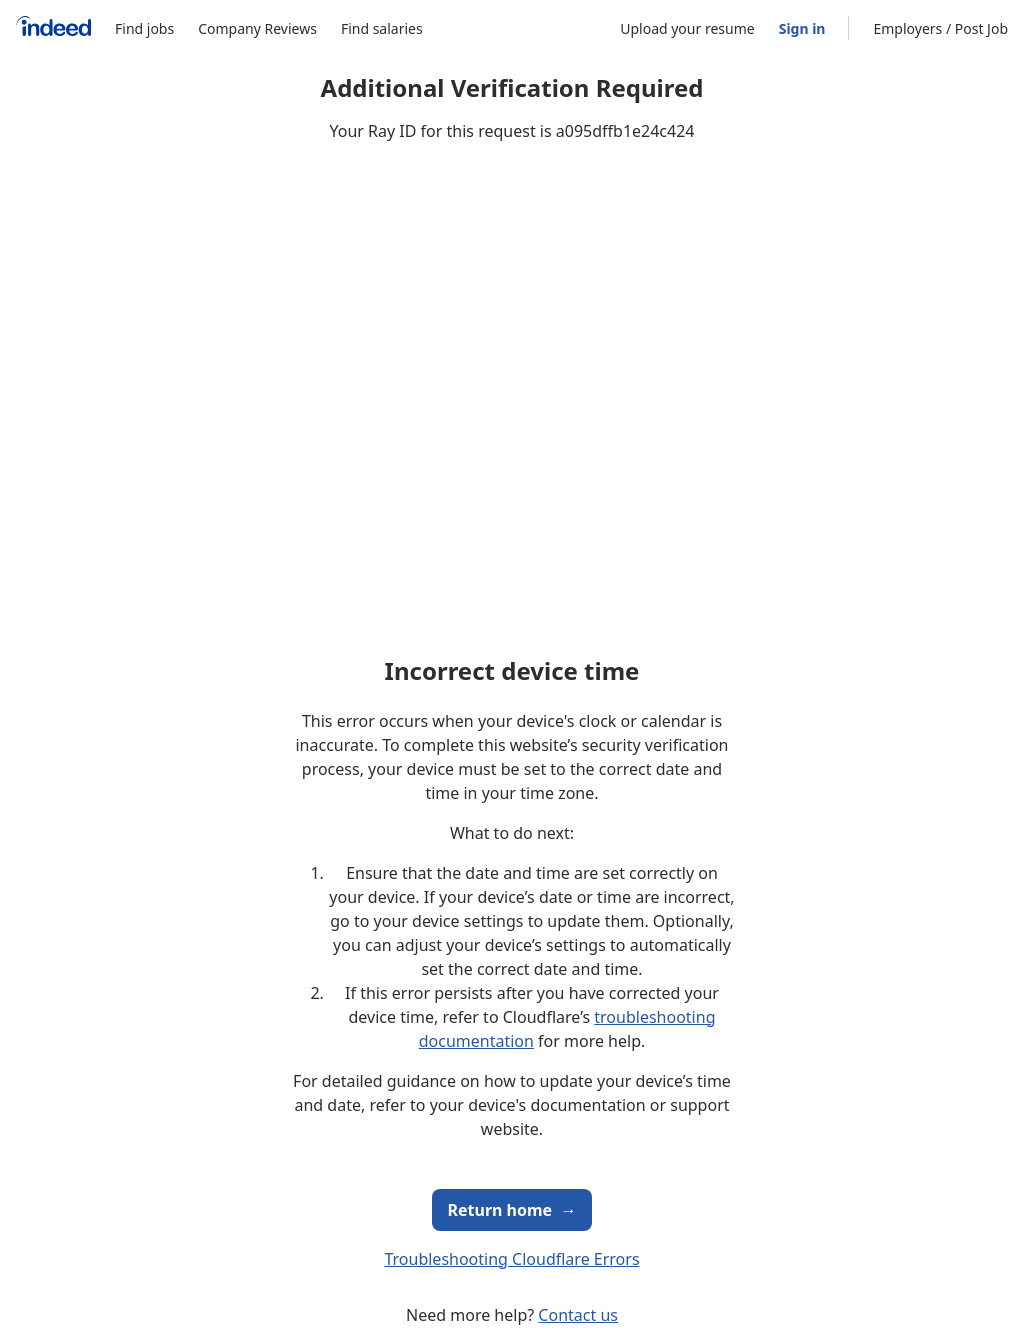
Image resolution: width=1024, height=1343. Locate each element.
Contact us (578, 1315)
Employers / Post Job (940, 28)
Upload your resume (687, 28)
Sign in (802, 28)
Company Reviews (257, 28)
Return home (512, 1210)
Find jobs (144, 28)
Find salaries (382, 28)
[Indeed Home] (53, 28)
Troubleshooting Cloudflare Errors (511, 1259)
